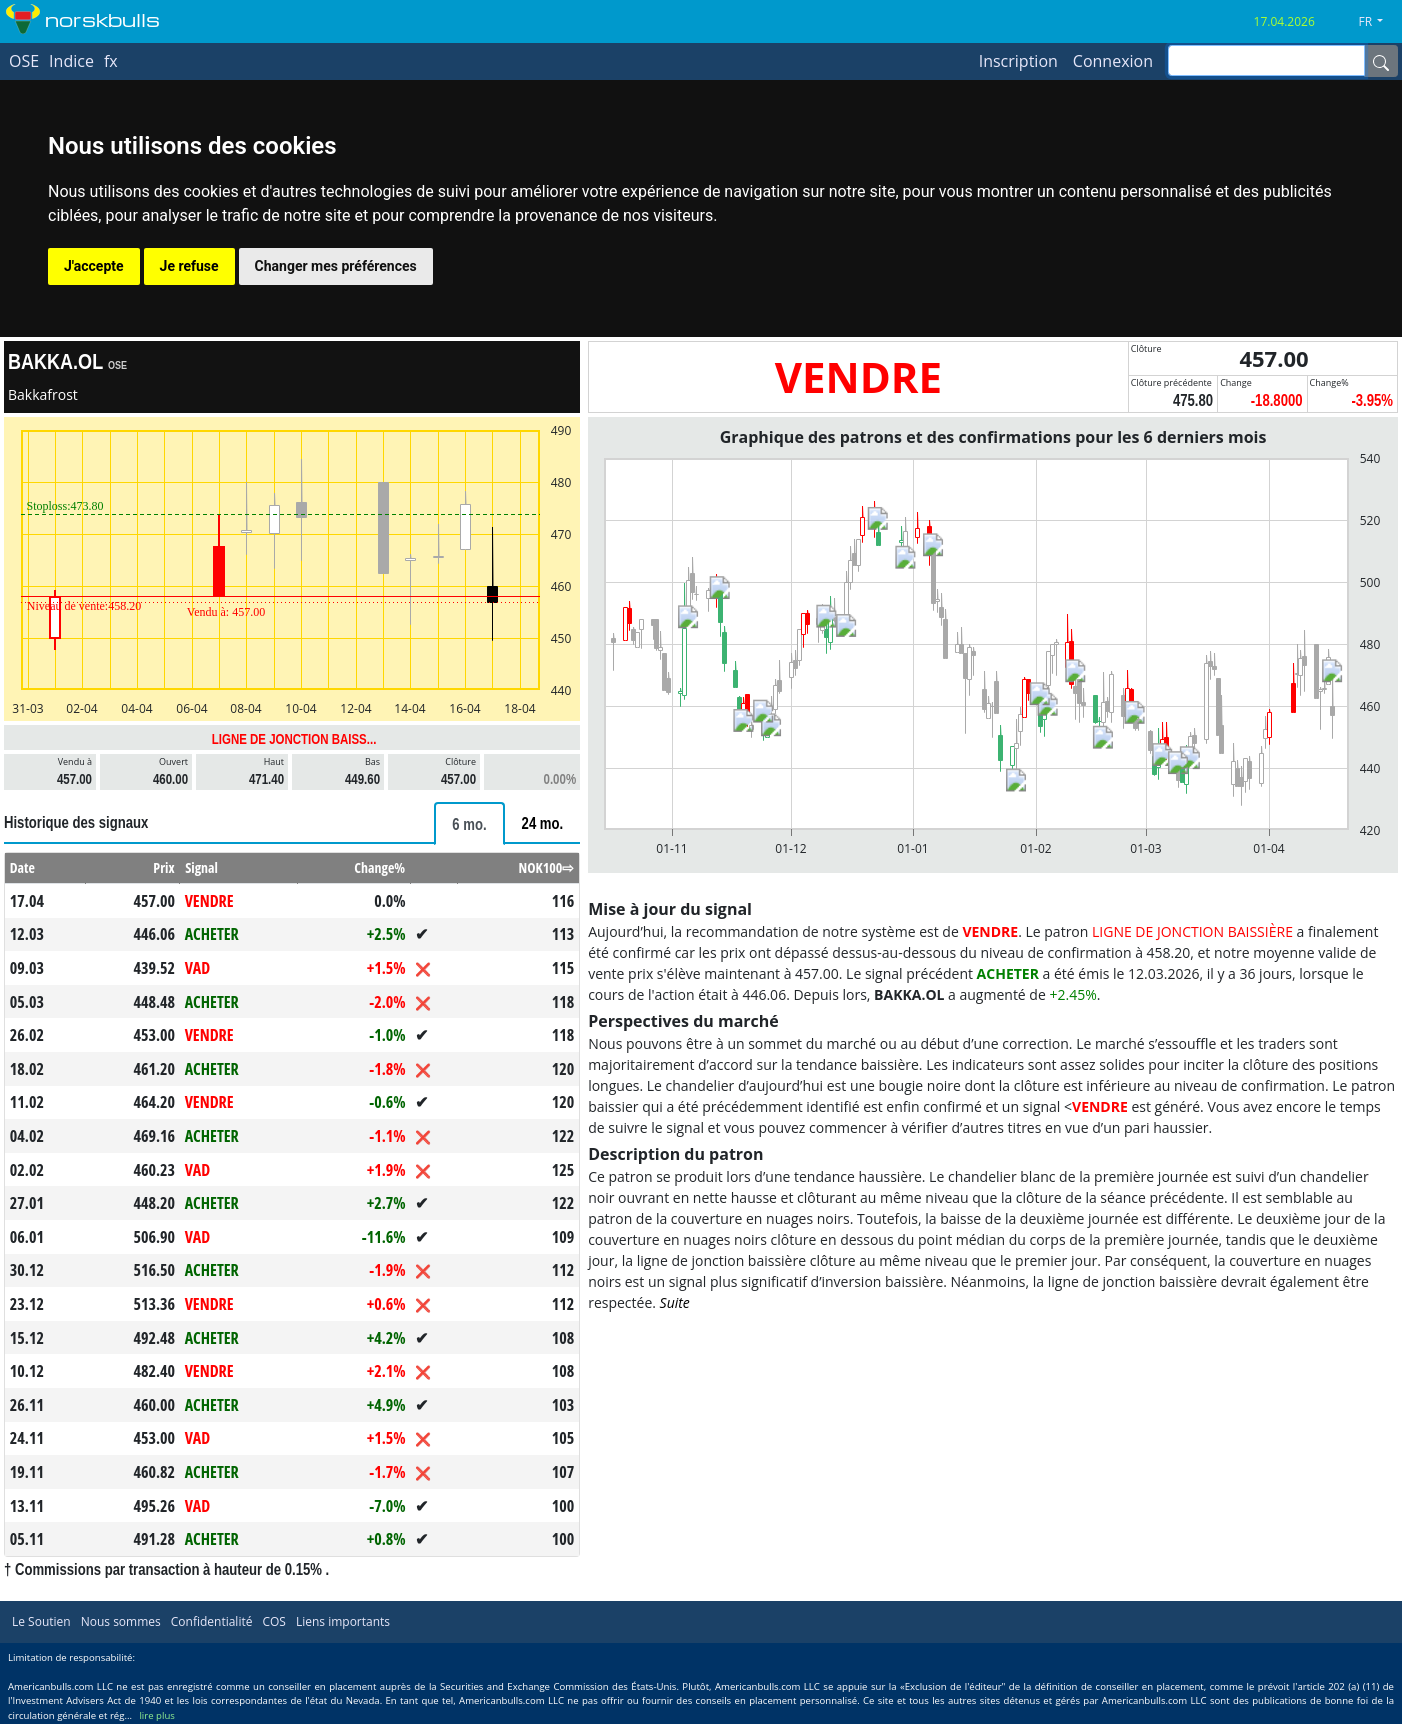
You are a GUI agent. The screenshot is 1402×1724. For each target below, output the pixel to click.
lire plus (156, 1715)
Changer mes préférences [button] (336, 266)
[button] (1378, 22)
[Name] (1381, 61)
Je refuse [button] (189, 266)
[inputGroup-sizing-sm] (1266, 60)
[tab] (469, 823)
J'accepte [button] (94, 266)
